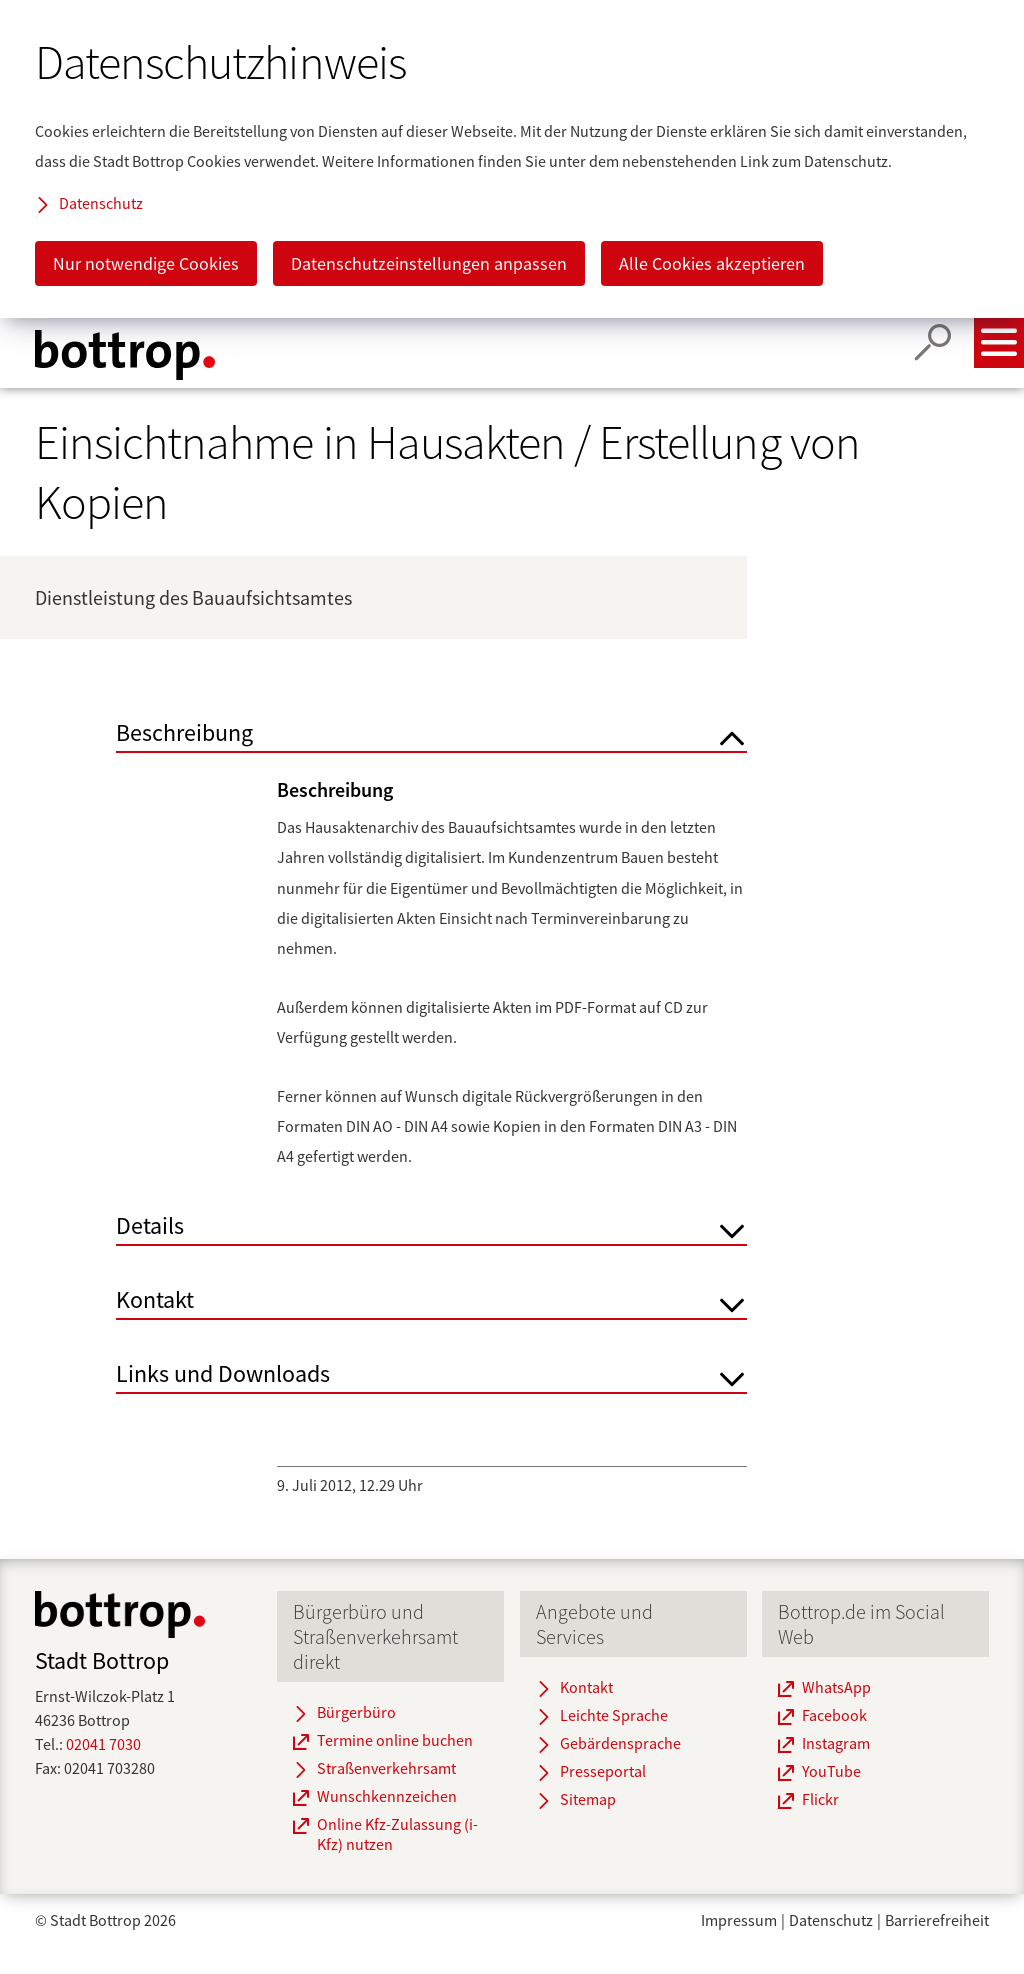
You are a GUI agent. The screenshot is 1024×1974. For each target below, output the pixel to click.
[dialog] (512, 159)
